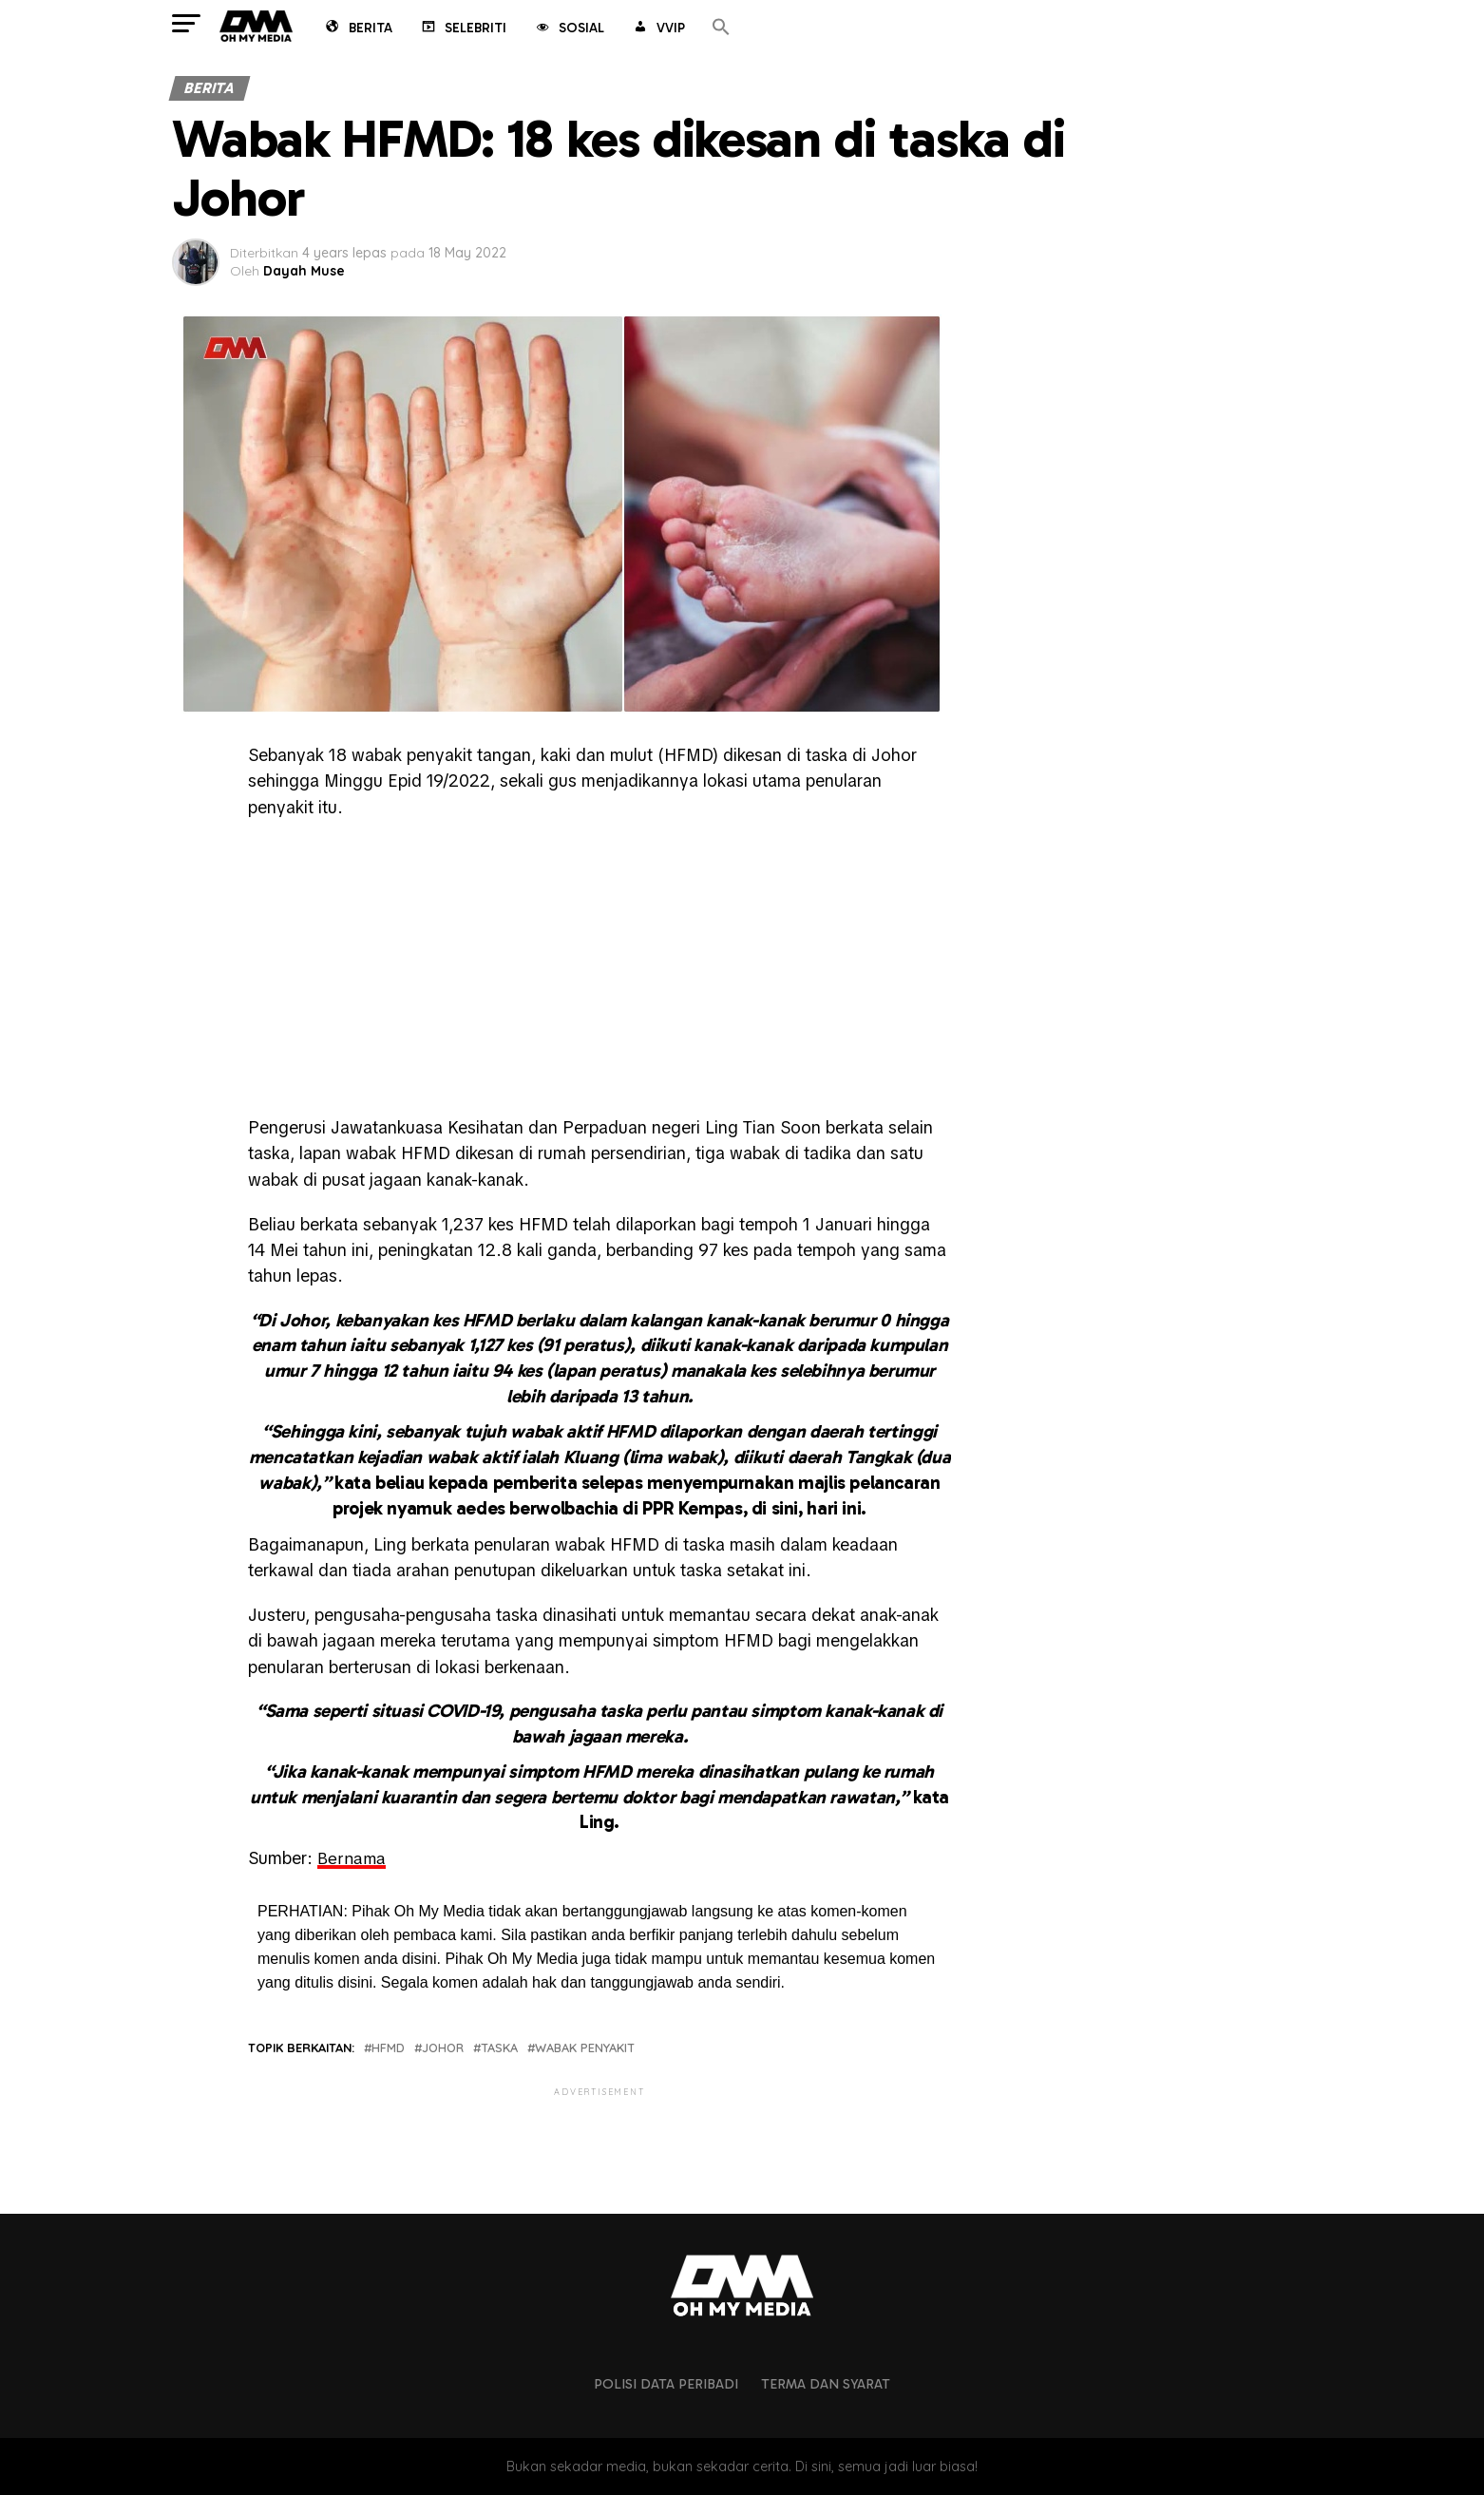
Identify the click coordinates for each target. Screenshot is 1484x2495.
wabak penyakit (585, 2048)
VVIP (658, 29)
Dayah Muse (304, 270)
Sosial (568, 29)
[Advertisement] (599, 972)
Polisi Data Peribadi (666, 2382)
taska (499, 2048)
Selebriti (462, 29)
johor (443, 2048)
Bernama (352, 1858)
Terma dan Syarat (825, 2382)
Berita (357, 29)
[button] (721, 28)
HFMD (388, 2048)
